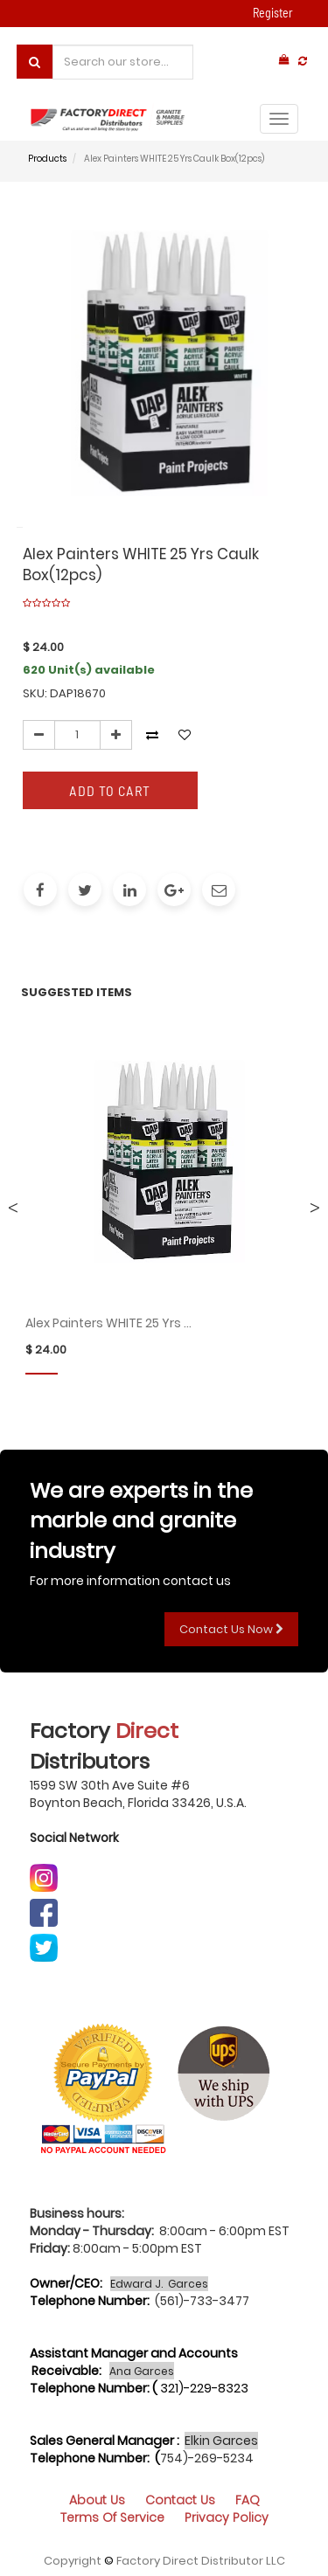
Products (47, 158)
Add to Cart (109, 790)
